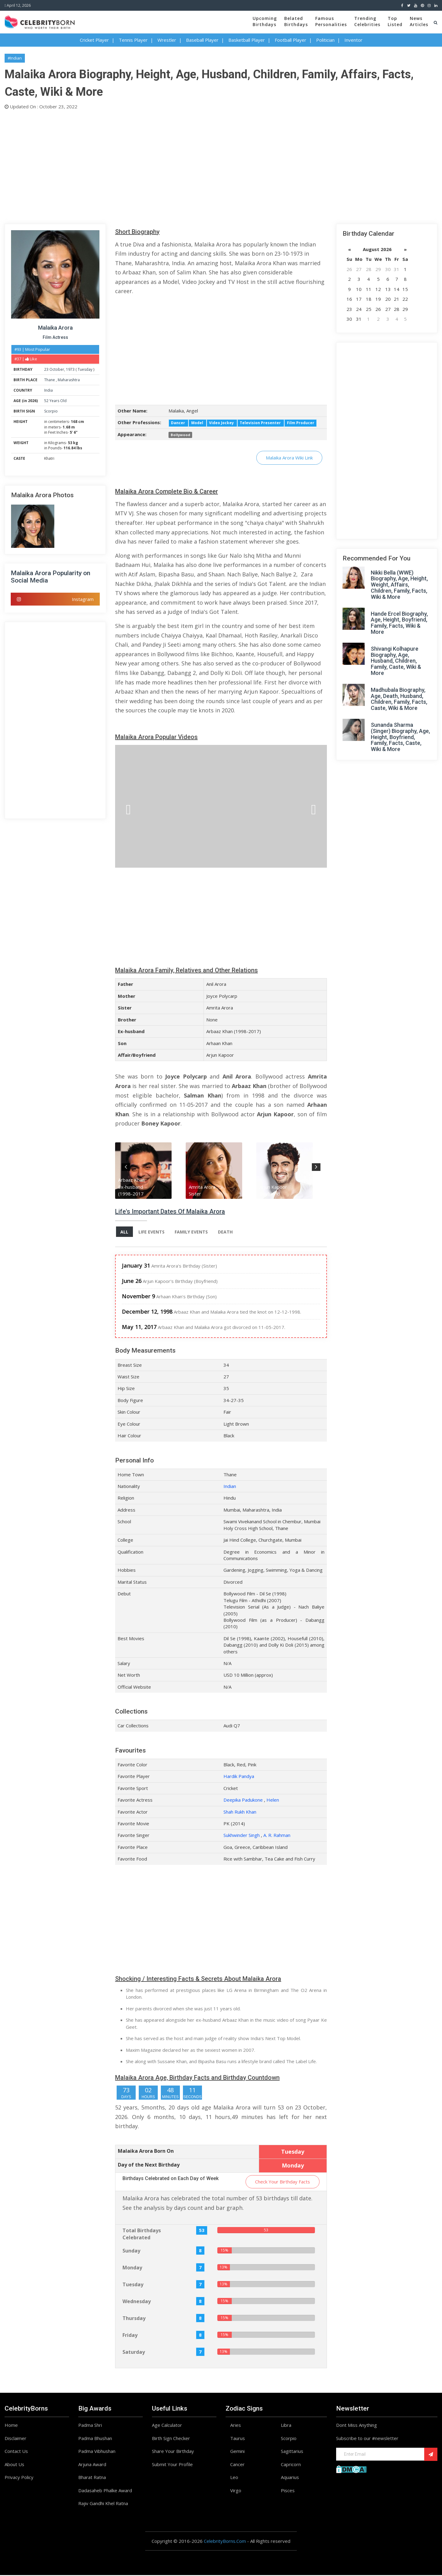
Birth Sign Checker (171, 2439)
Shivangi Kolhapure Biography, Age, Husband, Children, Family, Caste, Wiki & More (396, 660)
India (48, 390)
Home (11, 2426)
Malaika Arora (55, 327)
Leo (234, 2478)
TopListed (395, 21)
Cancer (237, 2465)
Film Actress (55, 337)
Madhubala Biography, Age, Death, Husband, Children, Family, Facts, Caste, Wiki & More (399, 699)
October (56, 369)
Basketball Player (246, 40)
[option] (150, 1170)
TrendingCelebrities (367, 21)
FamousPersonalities (331, 21)
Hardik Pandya (238, 1777)
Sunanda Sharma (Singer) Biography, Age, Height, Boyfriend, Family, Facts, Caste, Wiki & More (400, 737)
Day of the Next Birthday (149, 2165)
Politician (325, 40)
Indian (229, 1487)
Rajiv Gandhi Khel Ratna (103, 2504)
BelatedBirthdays (296, 21)
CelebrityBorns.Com (225, 2542)
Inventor (353, 40)
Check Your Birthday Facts (282, 2182)
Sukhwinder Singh (241, 1836)
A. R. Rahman (276, 1836)
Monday (132, 2268)
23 (46, 369)
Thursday (133, 2318)
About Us (14, 2465)
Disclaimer (15, 2439)
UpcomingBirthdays (265, 21)
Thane (50, 379)
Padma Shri (90, 2426)
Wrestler (166, 40)
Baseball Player (202, 40)
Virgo (235, 2491)
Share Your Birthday (173, 2452)
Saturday (133, 2352)
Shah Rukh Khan (239, 1812)
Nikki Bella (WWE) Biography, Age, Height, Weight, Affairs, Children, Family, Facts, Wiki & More (399, 584)
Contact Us (16, 2452)
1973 (70, 369)
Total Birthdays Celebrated (141, 2235)
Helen (272, 1801)
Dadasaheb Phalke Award (105, 2491)
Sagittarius (292, 2452)
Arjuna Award (92, 2465)
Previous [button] (126, 1166)
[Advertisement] (189, 165)
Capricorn (291, 2465)
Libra (286, 2426)
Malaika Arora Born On (146, 2151)
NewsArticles (419, 21)
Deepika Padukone (243, 1801)
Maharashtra (69, 379)
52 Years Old (55, 400)
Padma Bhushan (95, 2439)
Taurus (237, 2439)
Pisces (288, 2491)
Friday (130, 2335)
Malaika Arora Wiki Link (289, 458)
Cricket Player (94, 40)
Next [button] (316, 1166)
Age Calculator (167, 2426)
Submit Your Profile (172, 2465)
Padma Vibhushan (96, 2452)
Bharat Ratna (92, 2478)
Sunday (131, 2251)
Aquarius (290, 2478)
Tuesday (85, 369)
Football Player (290, 40)
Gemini (237, 2452)
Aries (235, 2426)
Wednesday (136, 2302)
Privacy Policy (19, 2478)
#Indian (15, 58)
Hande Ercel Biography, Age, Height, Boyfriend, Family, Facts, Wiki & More (399, 622)
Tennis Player (133, 40)
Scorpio (51, 411)
